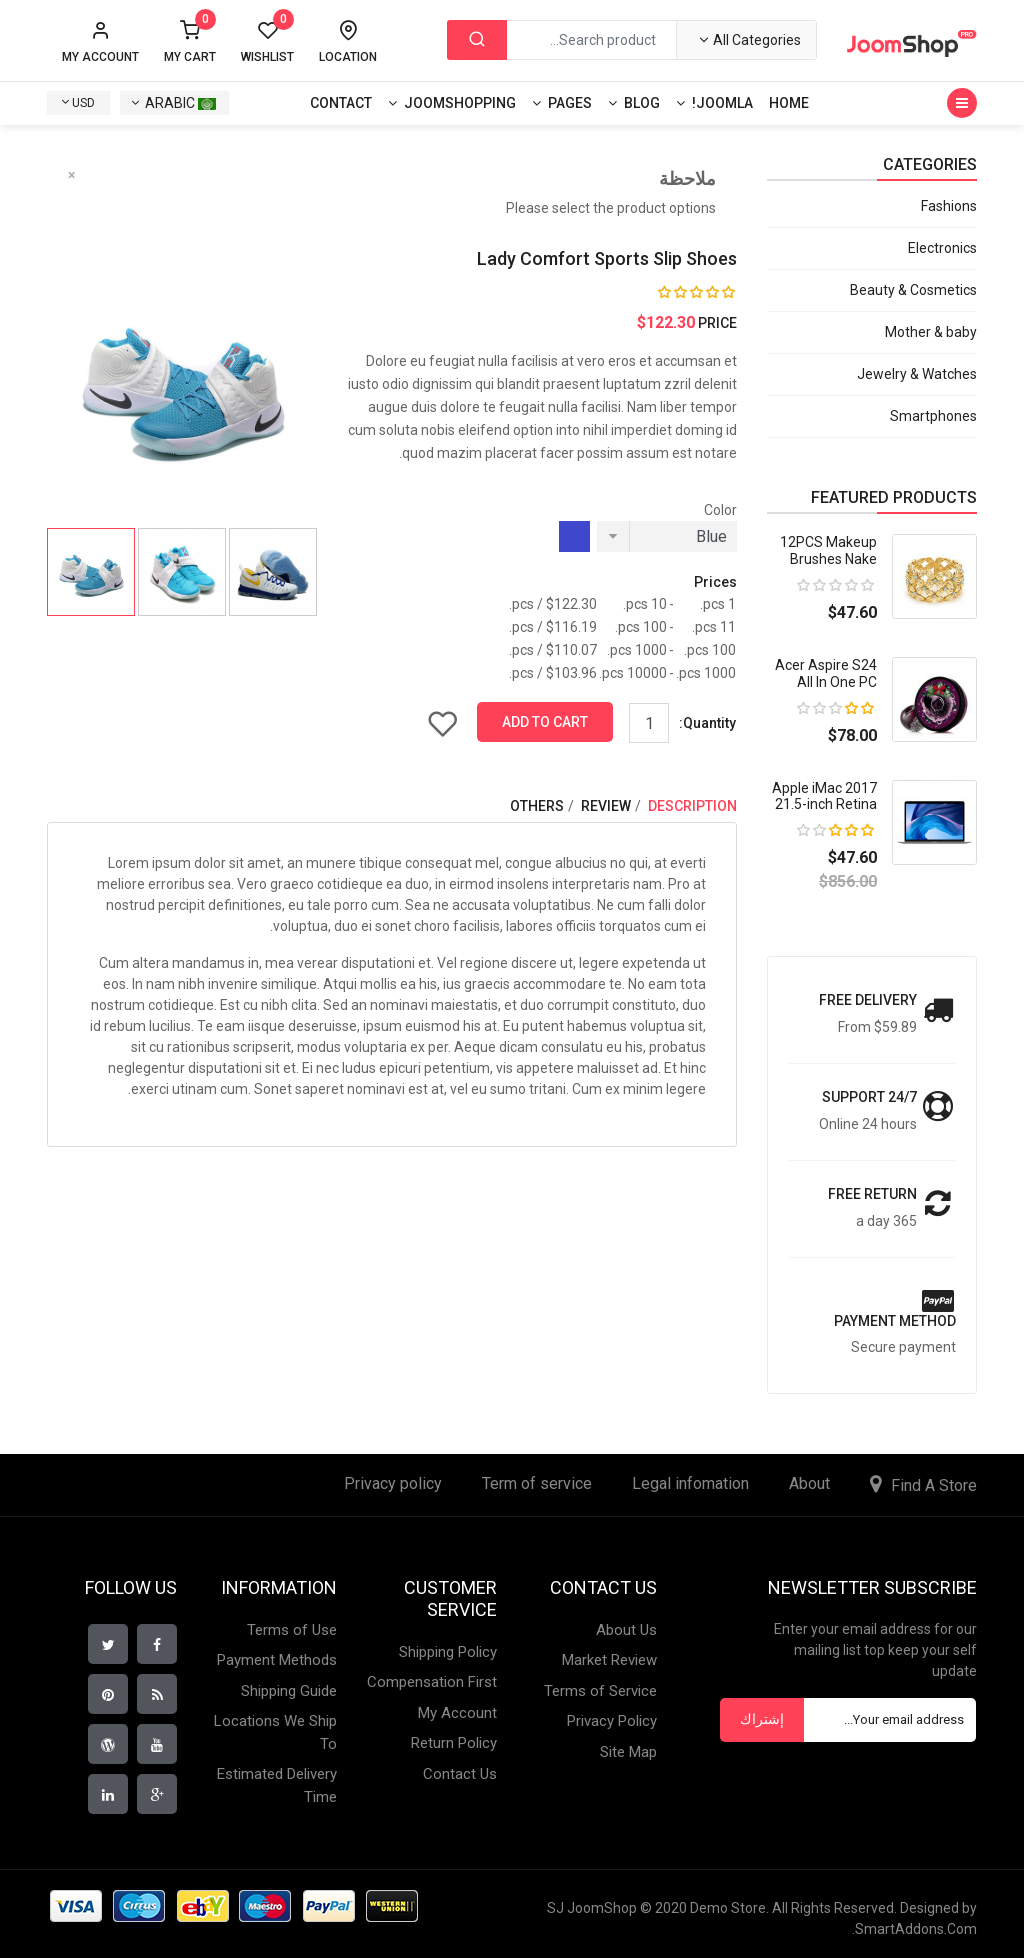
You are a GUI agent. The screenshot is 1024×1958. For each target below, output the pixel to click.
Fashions (949, 206)
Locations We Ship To (275, 1732)
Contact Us (460, 1774)
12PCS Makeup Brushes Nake (828, 550)
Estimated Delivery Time (277, 1785)
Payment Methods (277, 1660)
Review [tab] (604, 806)
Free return (872, 1194)
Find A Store (934, 1485)
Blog (642, 103)
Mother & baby (931, 332)
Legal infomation (690, 1483)
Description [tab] (691, 806)
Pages (570, 103)
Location (348, 57)
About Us (626, 1630)
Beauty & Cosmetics (913, 290)
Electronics (942, 248)
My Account (457, 1713)
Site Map (628, 1752)
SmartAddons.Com (916, 1929)
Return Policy (454, 1743)
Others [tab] (537, 806)
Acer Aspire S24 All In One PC (826, 673)
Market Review (609, 1660)
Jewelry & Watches (917, 374)
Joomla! (722, 103)
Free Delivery (868, 1000)
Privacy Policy (612, 1721)
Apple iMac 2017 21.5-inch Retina (824, 796)
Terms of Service (600, 1691)
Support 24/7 (869, 1097)
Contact (341, 103)
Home (789, 103)
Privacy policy (393, 1483)
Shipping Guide (289, 1691)
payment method (895, 1321)
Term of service (537, 1483)
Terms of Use (292, 1630)
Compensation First (432, 1682)
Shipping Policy (448, 1652)
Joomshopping (460, 103)
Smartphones (933, 416)
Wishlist (267, 42)
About (809, 1483)
